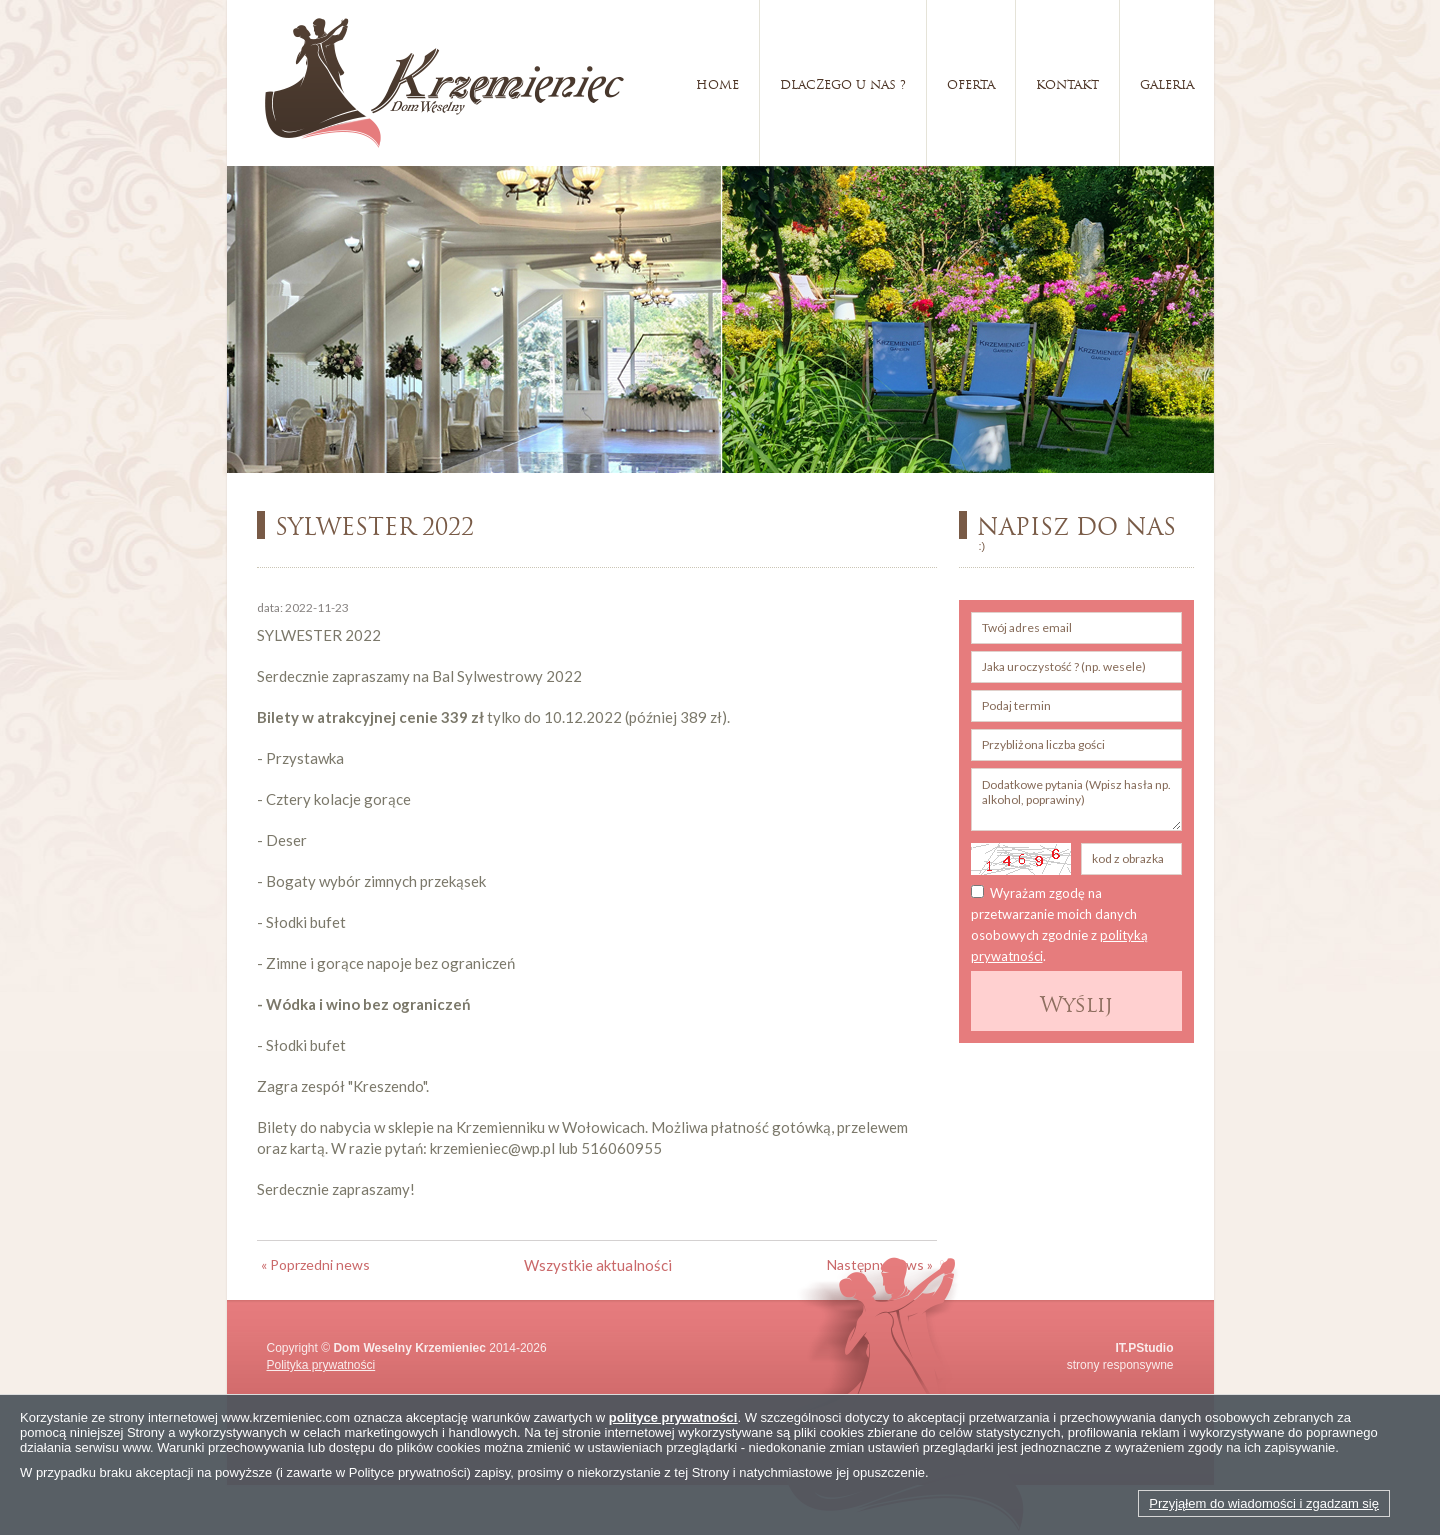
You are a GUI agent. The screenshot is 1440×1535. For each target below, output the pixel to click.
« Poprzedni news (315, 1264)
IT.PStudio (1145, 1348)
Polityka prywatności (321, 1365)
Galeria (1167, 82)
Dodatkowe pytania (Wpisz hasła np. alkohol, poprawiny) (1076, 799)
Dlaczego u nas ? (843, 82)
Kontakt (1067, 82)
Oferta (971, 82)
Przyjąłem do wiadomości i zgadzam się (1264, 1503)
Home (717, 82)
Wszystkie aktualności (598, 1265)
